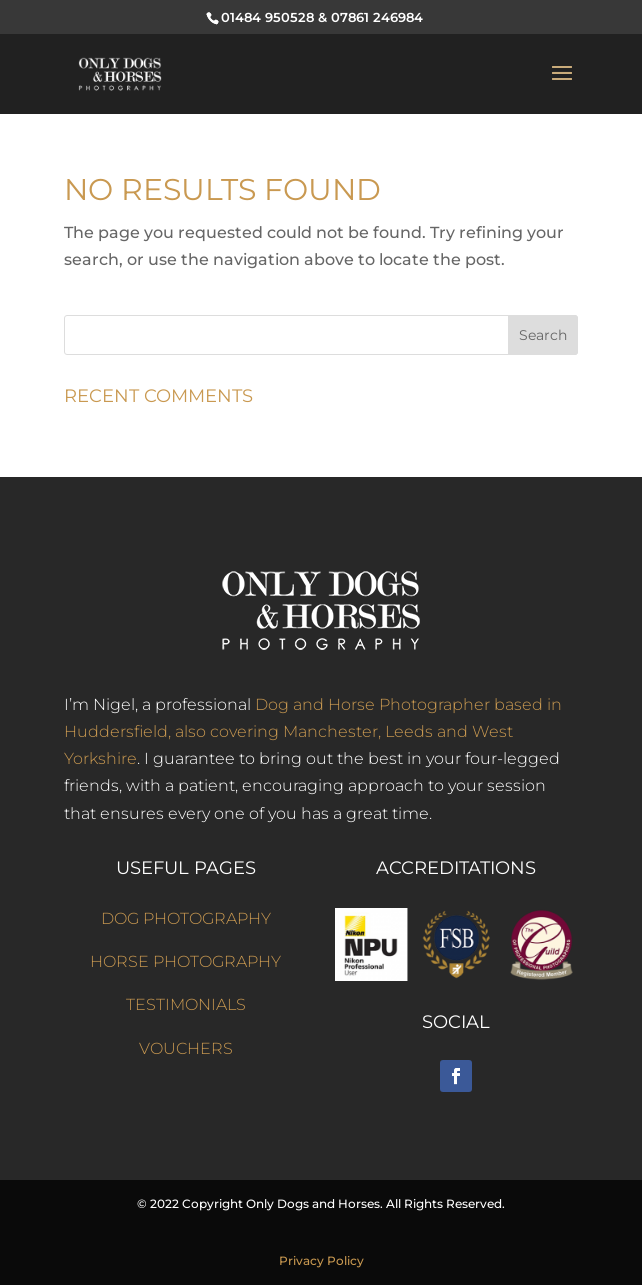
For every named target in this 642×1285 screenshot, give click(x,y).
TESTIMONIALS (186, 1004)
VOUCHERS (186, 1048)
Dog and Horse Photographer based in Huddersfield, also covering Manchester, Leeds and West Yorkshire (313, 731)
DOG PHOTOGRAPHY (186, 918)
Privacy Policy (321, 1260)
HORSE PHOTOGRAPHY (185, 961)
